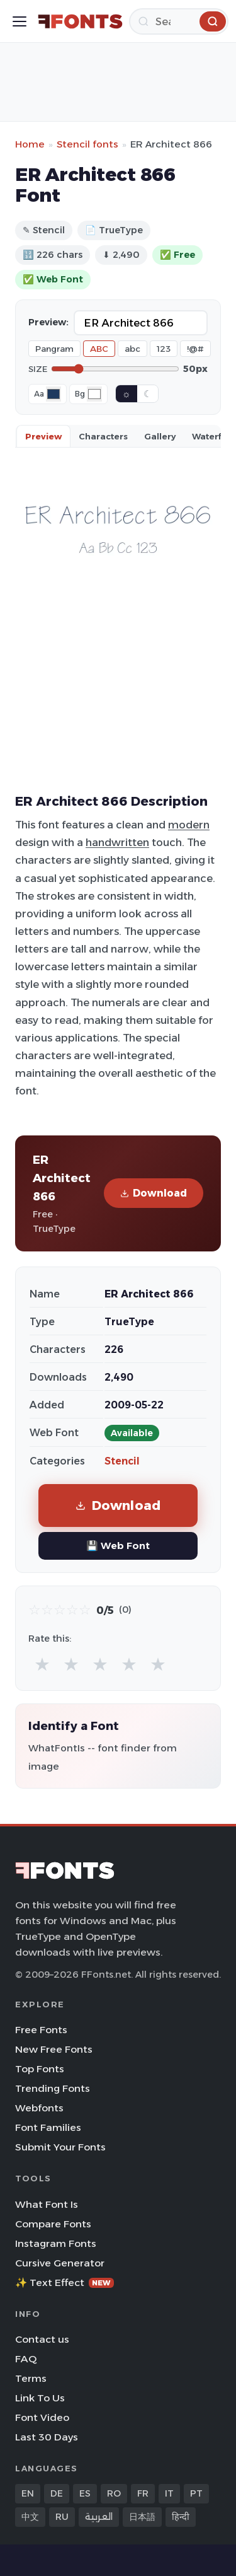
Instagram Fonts (55, 2243)
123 (164, 349)
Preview (43, 436)
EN (27, 2493)
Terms (31, 2378)
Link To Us (40, 2398)
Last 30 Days (46, 2437)
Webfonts (39, 2108)
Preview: (48, 322)
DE (56, 2493)
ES (85, 2493)
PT (196, 2493)
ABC (99, 349)
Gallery (160, 436)
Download (153, 1193)
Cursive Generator (59, 2263)
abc (132, 349)
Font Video (42, 2417)
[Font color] (53, 394)
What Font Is (46, 2204)
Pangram (54, 349)
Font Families (48, 2127)
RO (114, 2493)
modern (189, 824)
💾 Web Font (118, 1546)
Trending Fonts (52, 2088)
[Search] (178, 21)
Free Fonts (41, 2030)
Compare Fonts (53, 2224)
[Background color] (94, 394)
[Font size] (115, 369)
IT (169, 2493)
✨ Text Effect (64, 2283)
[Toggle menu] (19, 21)
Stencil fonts (87, 144)
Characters (103, 436)
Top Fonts (39, 2069)
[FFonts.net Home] (80, 21)
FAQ (26, 2359)
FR (143, 2493)
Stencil (122, 1461)
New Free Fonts (54, 2049)
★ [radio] (42, 1664)
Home (30, 144)
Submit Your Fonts (60, 2147)
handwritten (117, 842)
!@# (195, 349)
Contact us (42, 2339)
